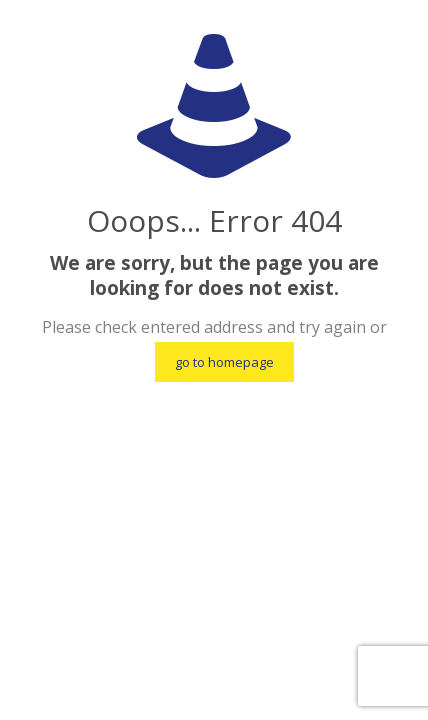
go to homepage (224, 362)
